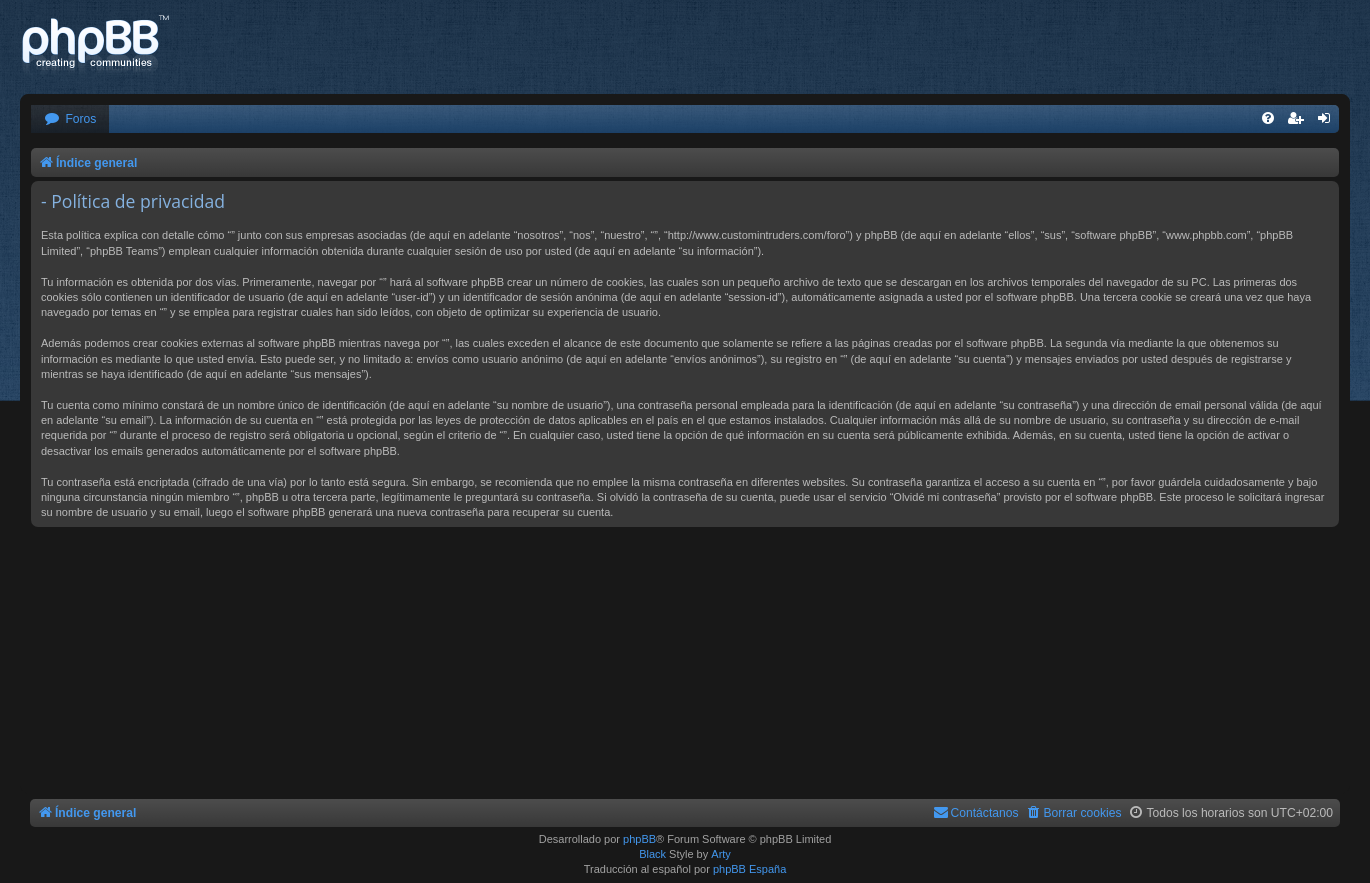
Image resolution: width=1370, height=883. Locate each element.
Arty (721, 854)
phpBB (639, 839)
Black (652, 854)
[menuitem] (70, 119)
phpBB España (749, 869)
